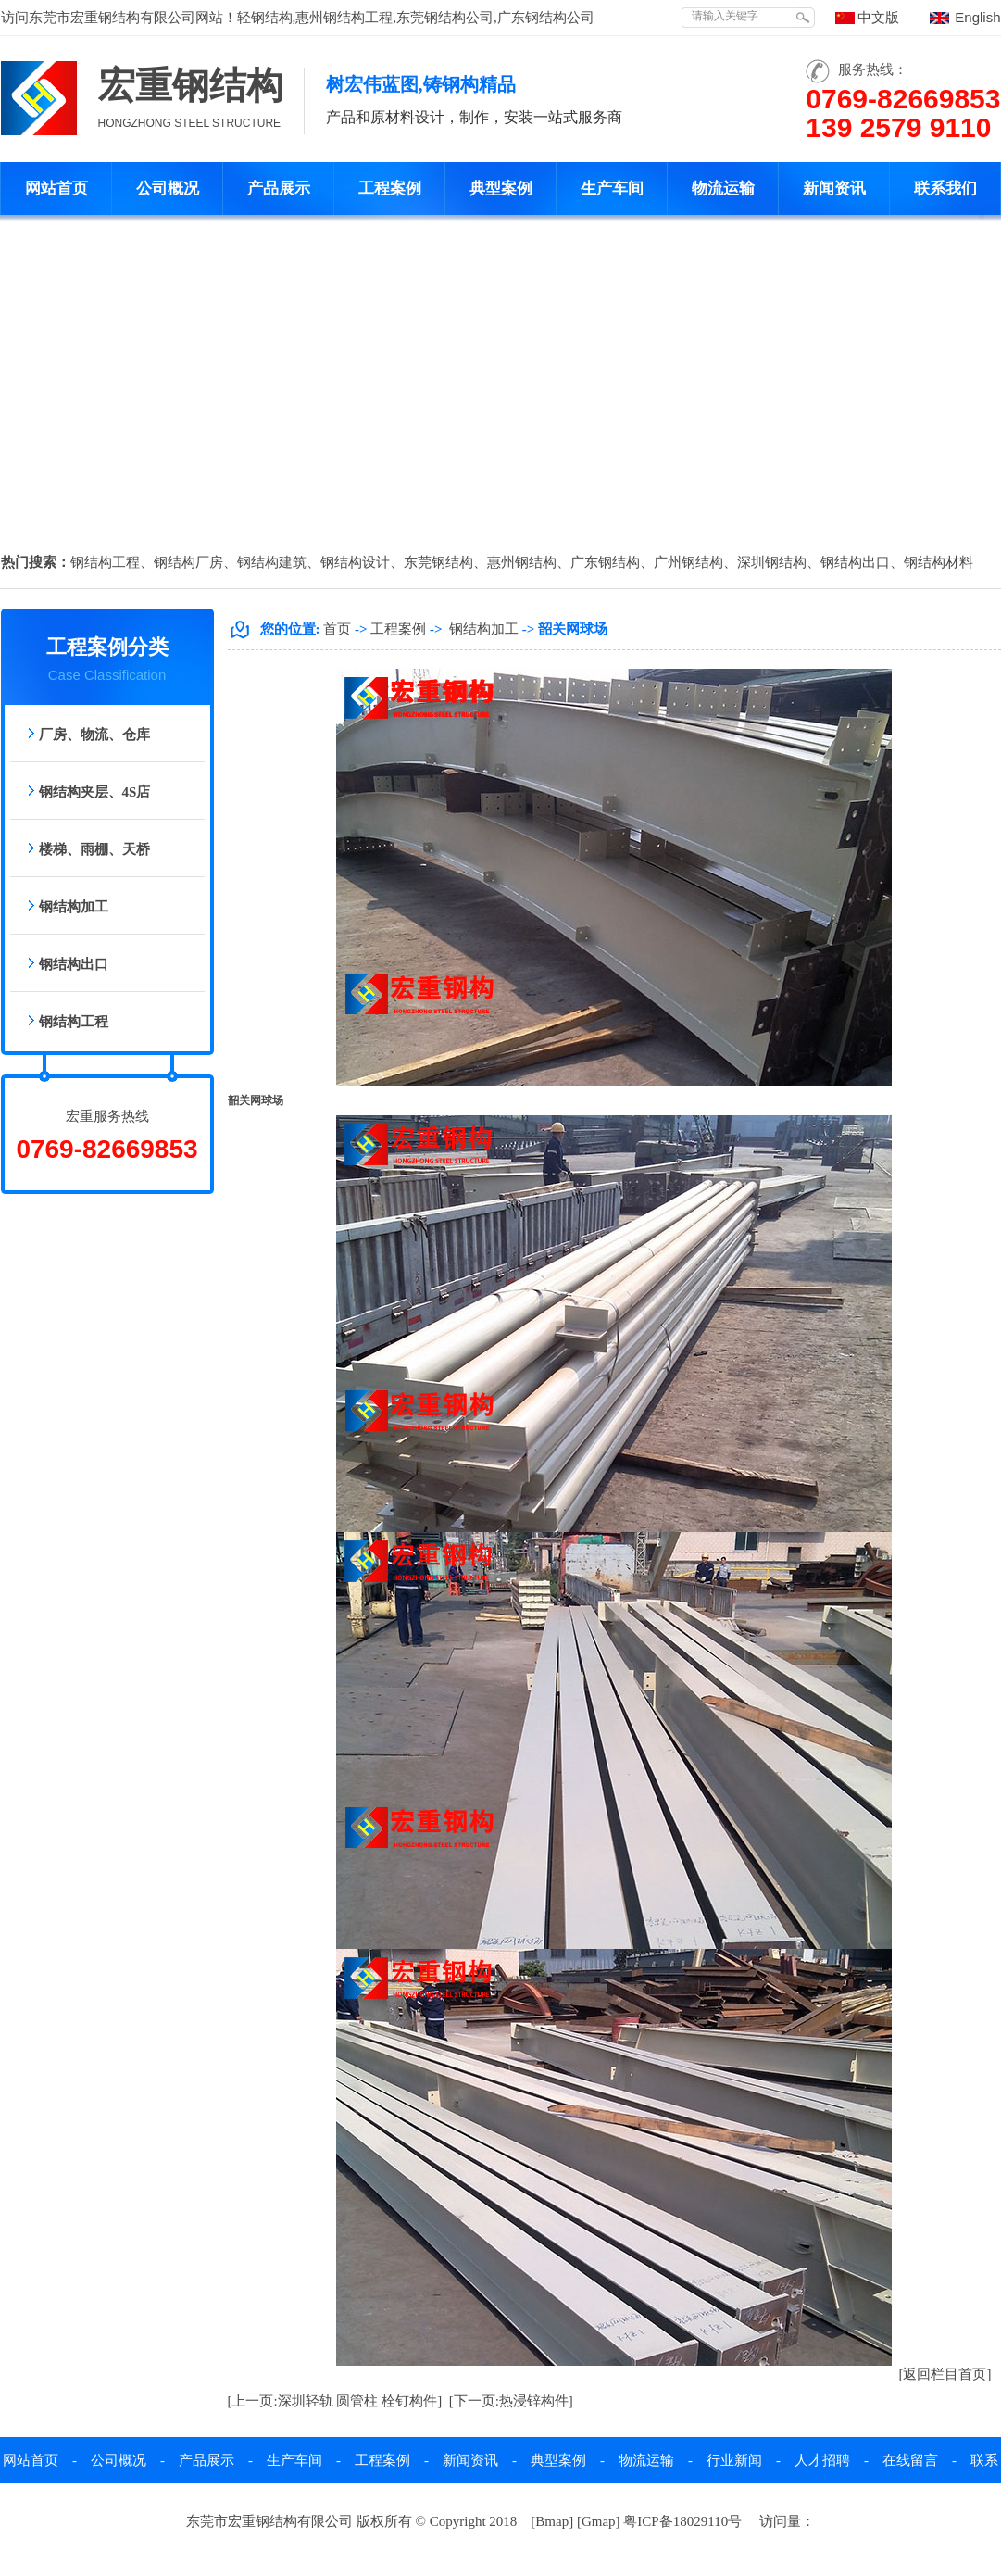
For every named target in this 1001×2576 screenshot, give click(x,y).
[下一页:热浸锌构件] (511, 2401)
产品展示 (278, 188)
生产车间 (612, 188)
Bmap (552, 2521)
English (977, 17)
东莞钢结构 (438, 562)
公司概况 (167, 188)
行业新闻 (734, 2460)
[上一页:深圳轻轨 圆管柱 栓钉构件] (335, 2401)
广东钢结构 (605, 562)
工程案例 (389, 188)
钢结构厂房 (188, 562)
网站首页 (56, 188)
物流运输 (723, 188)
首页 (337, 629)
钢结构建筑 (272, 562)
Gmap (599, 2521)
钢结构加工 (73, 906)
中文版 (878, 17)
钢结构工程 (105, 562)
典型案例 (500, 188)
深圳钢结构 (772, 562)
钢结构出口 (855, 562)
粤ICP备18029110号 (682, 2521)
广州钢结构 (688, 562)
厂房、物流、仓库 (94, 734)
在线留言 (910, 2460)
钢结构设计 (355, 562)
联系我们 (945, 188)
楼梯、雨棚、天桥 (94, 849)
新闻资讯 (834, 188)
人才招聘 (822, 2460)
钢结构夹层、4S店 (95, 792)
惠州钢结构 (522, 562)
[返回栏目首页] (945, 2374)
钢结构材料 (938, 562)
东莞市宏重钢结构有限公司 (112, 17)
